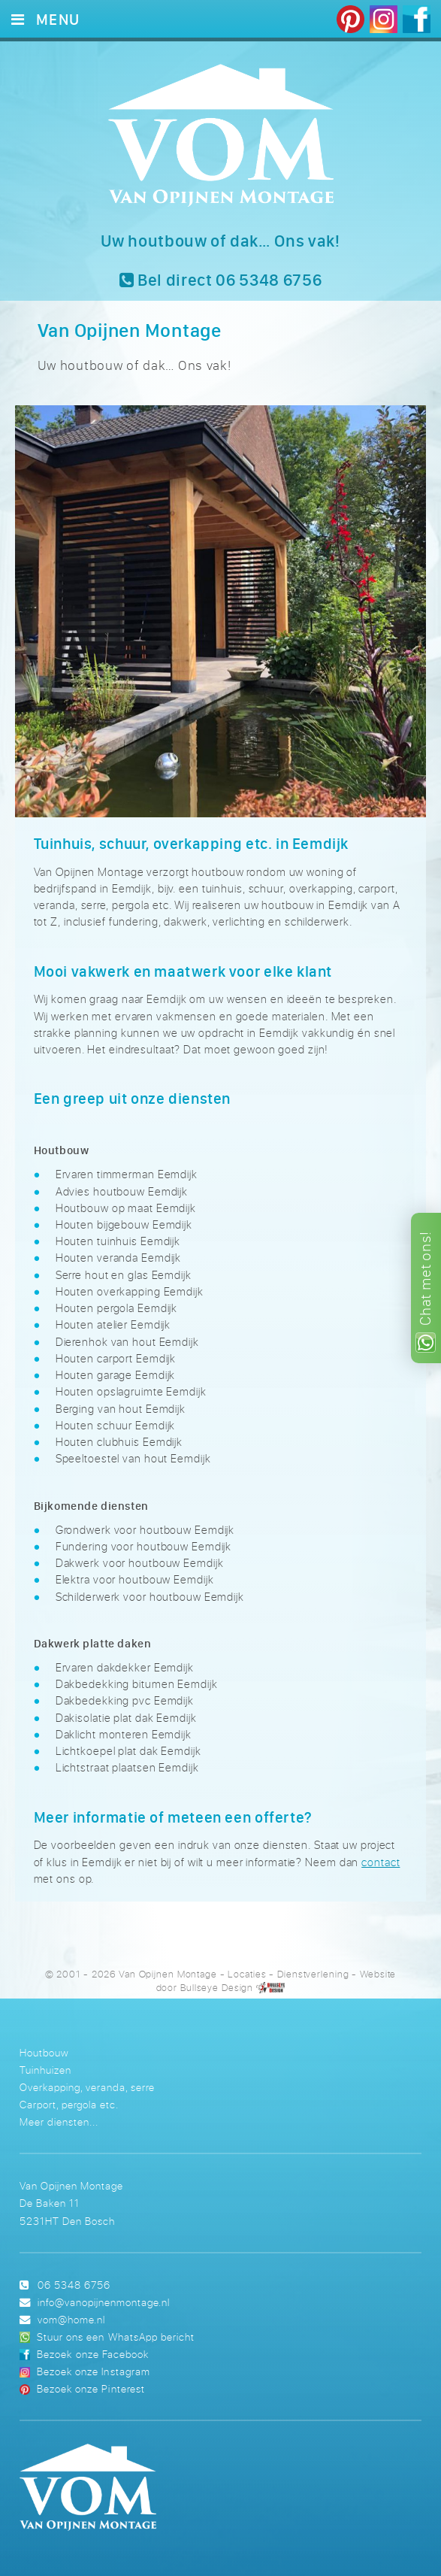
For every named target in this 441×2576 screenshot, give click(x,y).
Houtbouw (44, 2052)
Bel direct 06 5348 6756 (220, 279)
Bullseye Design (216, 1987)
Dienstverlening (313, 1974)
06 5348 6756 (74, 2284)
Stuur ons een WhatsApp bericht (115, 2336)
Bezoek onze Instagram (93, 2371)
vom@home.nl (71, 2319)
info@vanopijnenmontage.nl (104, 2302)
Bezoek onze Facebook (92, 2354)
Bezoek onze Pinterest (90, 2388)
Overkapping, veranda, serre (87, 2087)
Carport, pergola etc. (69, 2104)
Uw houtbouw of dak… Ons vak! (220, 240)
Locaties (247, 1974)
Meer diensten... (59, 2121)
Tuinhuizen (45, 2069)
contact (380, 1861)
